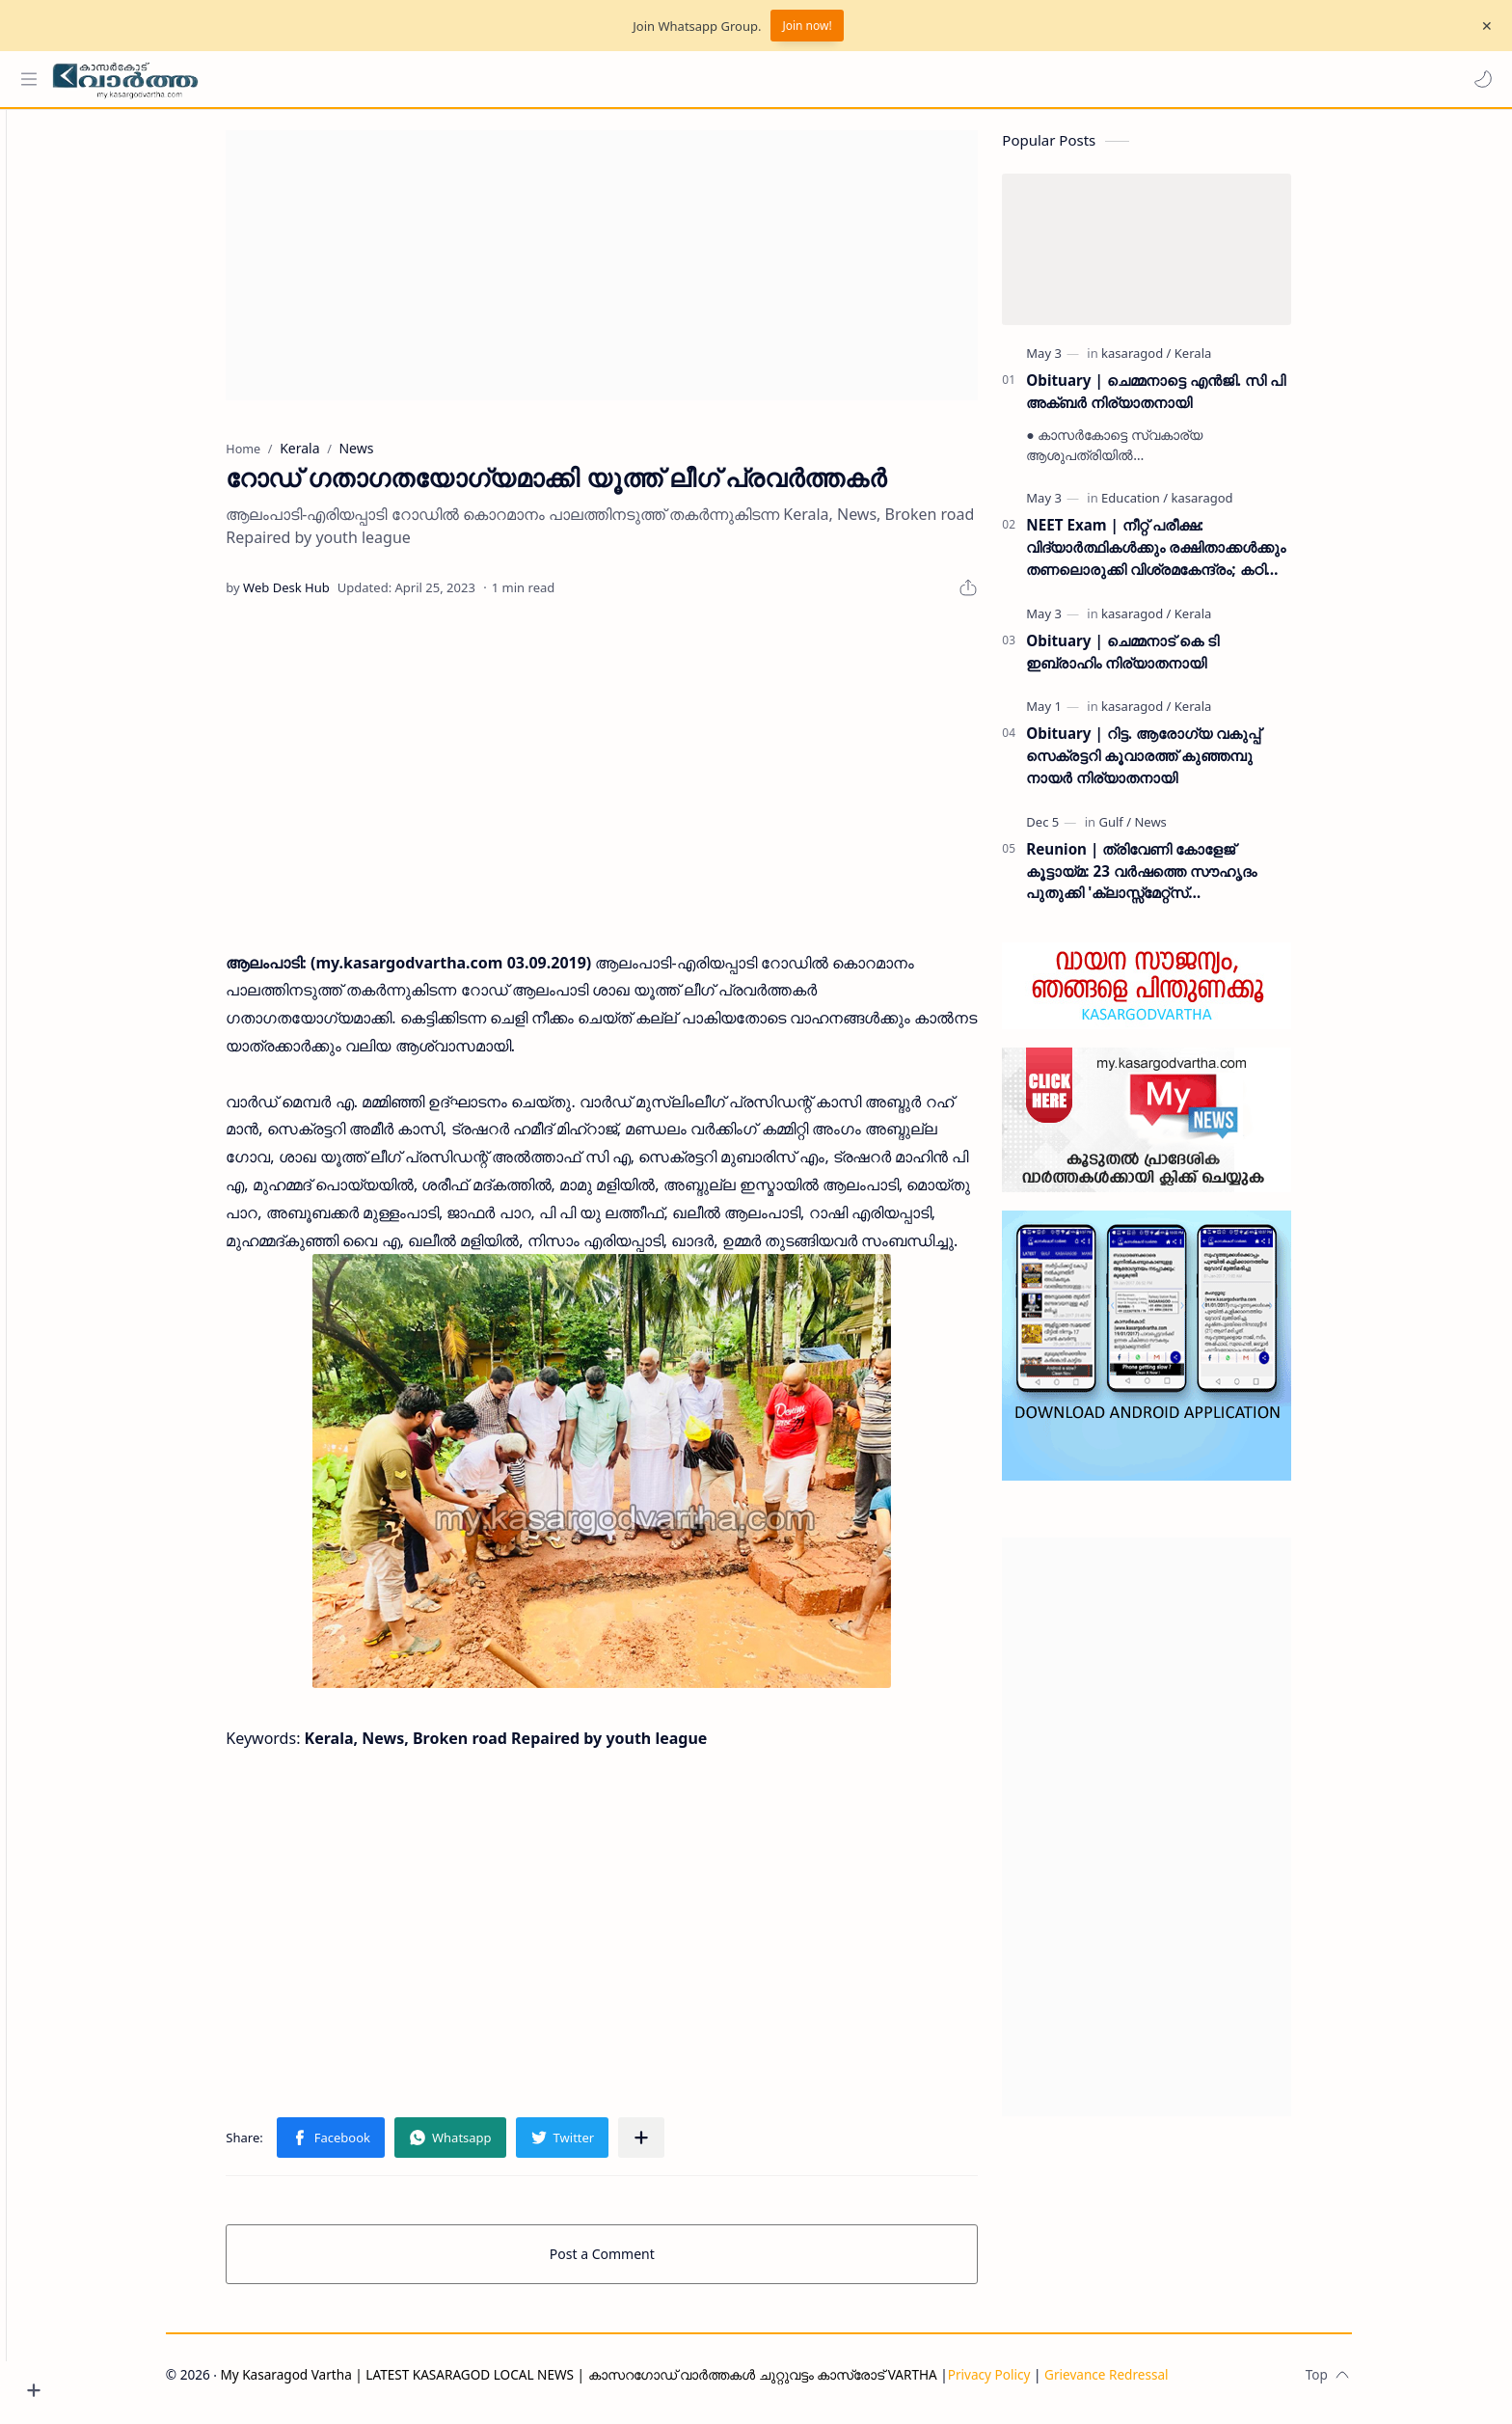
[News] (1184, 830)
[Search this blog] (400, 79)
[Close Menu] (1482, 26)
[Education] (1168, 507)
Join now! (806, 25)
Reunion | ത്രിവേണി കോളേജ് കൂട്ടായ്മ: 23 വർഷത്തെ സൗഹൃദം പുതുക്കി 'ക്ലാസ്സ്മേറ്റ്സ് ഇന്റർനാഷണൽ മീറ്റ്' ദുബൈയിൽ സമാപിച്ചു (1175, 880)
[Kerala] (1226, 361)
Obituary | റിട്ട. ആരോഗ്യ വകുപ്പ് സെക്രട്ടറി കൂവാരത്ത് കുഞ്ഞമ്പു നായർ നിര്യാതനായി (1177, 765)
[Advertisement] (635, 274)
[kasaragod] (1169, 361)
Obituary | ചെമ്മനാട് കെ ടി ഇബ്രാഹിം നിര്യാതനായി (1156, 660)
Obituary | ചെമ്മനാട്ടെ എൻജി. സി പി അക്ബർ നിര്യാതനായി (1189, 400)
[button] (1478, 79)
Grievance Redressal (1140, 2383)
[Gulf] (1148, 830)
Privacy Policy (1022, 2383)
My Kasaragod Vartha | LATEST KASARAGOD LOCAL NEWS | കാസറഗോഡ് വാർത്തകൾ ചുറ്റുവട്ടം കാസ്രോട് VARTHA (612, 2383)
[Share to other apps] (675, 2146)
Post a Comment (635, 2262)
